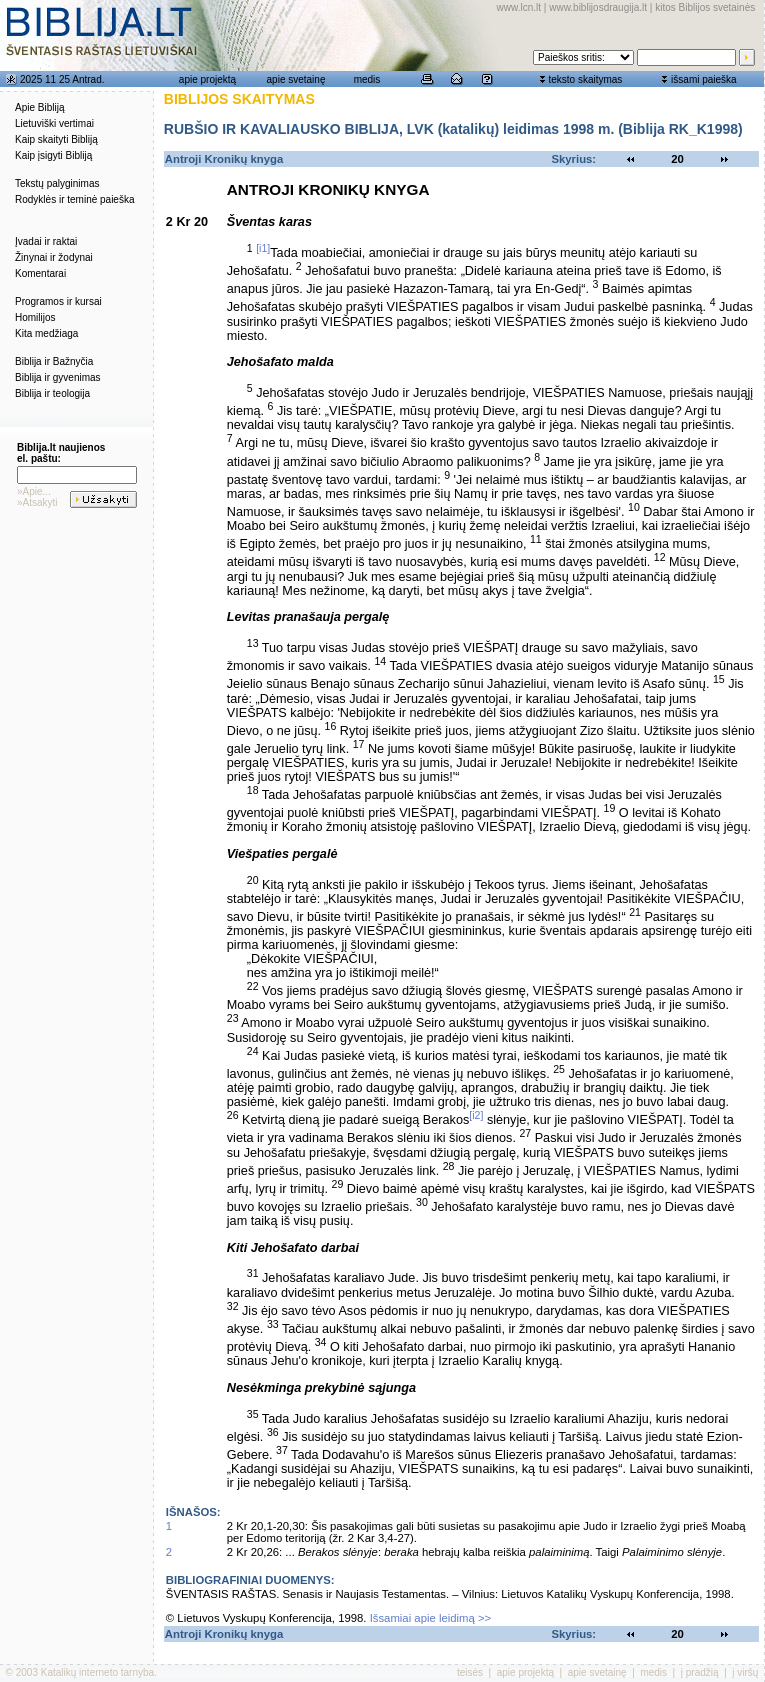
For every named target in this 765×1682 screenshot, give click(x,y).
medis (367, 79)
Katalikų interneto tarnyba (97, 1672)
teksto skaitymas (585, 79)
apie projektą (207, 79)
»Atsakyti (37, 502)
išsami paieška (704, 79)
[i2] (476, 1115)
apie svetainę (296, 79)
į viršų (745, 1672)
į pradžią (700, 1672)
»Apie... (34, 491)
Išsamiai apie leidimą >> (431, 1618)
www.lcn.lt (519, 7)
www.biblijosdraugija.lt (598, 7)
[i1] (263, 248)
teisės (470, 1672)
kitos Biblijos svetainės (705, 7)
